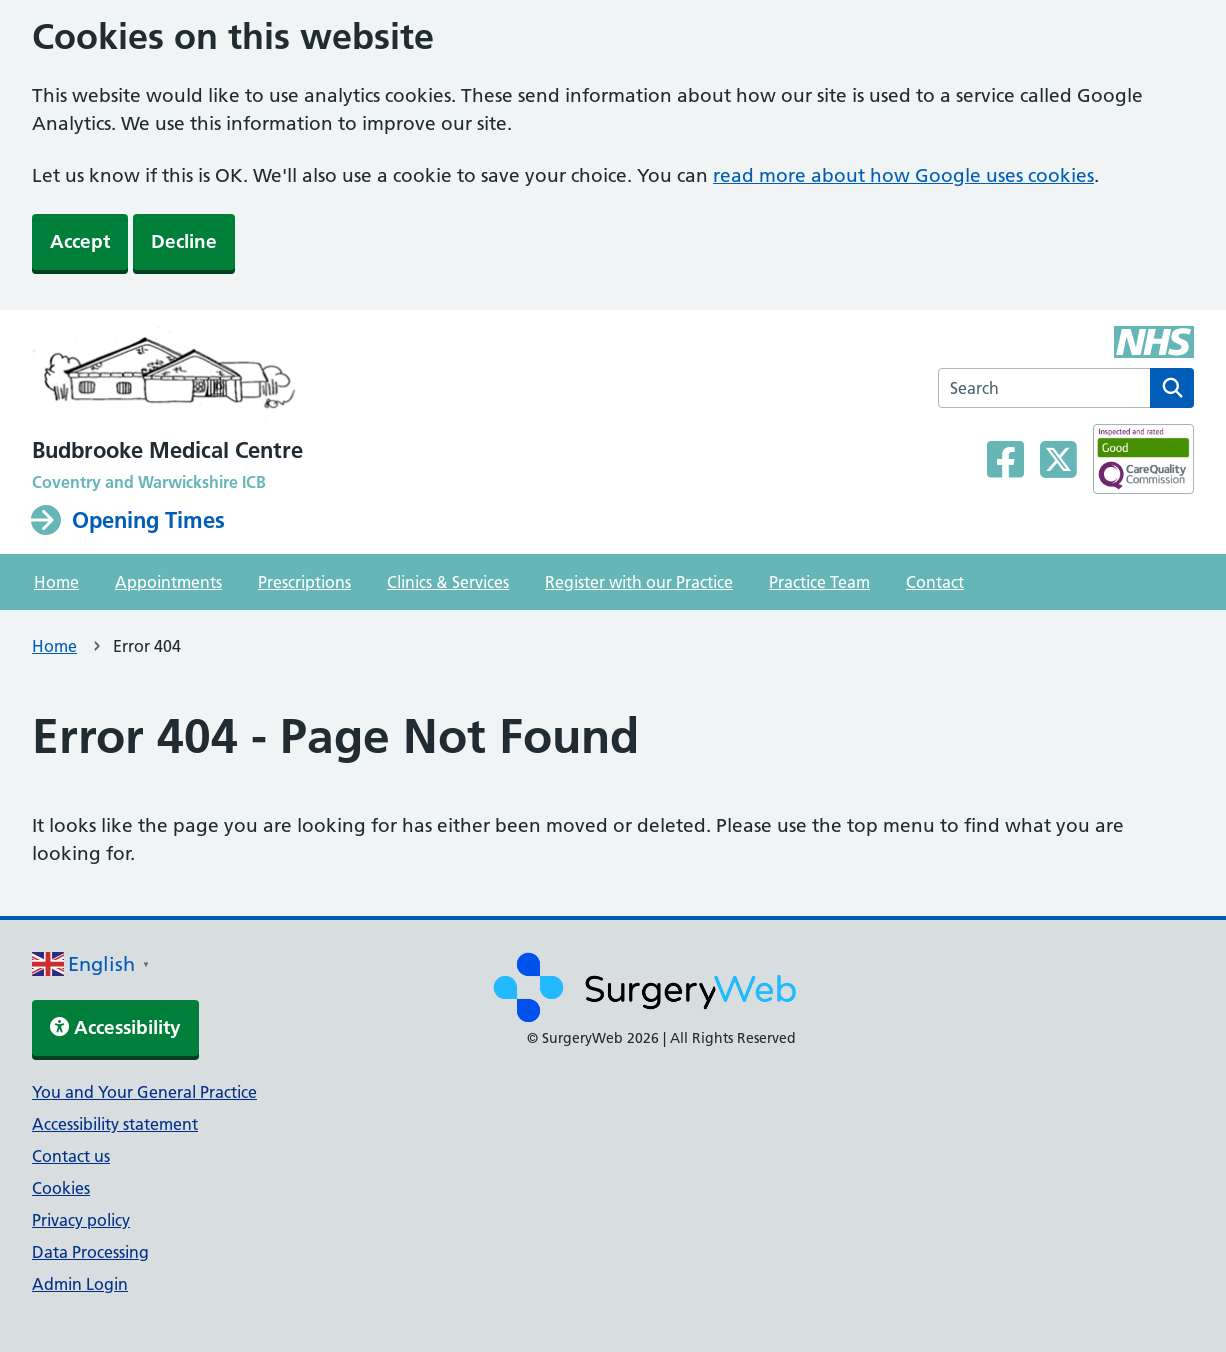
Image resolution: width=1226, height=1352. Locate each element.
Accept (80, 241)
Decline (184, 241)
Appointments (168, 582)
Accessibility (115, 1027)
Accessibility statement (115, 1124)
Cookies (61, 1188)
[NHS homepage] (172, 378)
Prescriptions (304, 582)
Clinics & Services (448, 582)
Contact (935, 582)
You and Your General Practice (144, 1092)
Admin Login (80, 1284)
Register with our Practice (639, 582)
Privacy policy (81, 1220)
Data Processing (90, 1252)
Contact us (71, 1156)
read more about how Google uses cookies (903, 175)
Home (56, 582)
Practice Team (819, 582)
